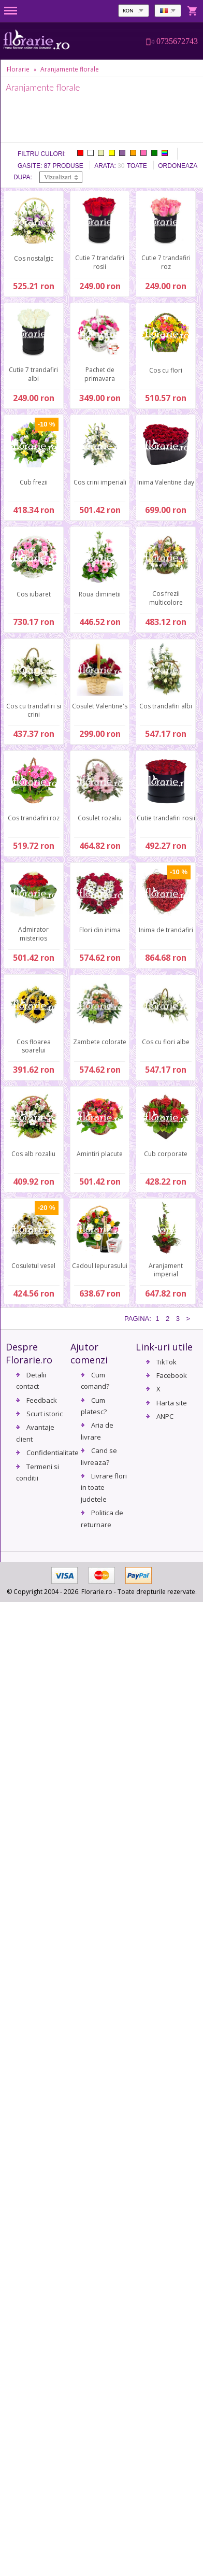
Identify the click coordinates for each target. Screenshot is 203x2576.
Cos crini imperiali (100, 482)
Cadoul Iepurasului (99, 1265)
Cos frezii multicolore (166, 598)
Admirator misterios (33, 934)
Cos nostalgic (33, 258)
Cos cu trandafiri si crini (33, 710)
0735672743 (177, 41)
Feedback (41, 1400)
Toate (137, 165)
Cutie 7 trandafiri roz (166, 262)
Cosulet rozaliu (100, 818)
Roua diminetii (100, 594)
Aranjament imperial (166, 1270)
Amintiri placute (100, 1153)
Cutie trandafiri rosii (166, 818)
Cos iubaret (34, 594)
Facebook (171, 1375)
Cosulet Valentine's (99, 706)
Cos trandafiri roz (34, 818)
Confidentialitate (52, 1452)
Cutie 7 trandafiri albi (33, 374)
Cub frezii (34, 482)
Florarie (18, 69)
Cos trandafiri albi (165, 706)
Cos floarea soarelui (34, 1046)
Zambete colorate (99, 1041)
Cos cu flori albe (166, 1041)
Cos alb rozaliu (33, 1153)
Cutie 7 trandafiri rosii (99, 262)
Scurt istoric (44, 1413)
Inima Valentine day (165, 482)
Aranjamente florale (69, 69)
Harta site (171, 1402)
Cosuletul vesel (33, 1265)
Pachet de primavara (99, 374)
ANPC (164, 1416)
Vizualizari (57, 177)
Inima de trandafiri (166, 930)
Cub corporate (165, 1153)
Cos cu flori (165, 370)
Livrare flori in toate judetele (104, 1487)
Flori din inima (100, 930)
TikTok (166, 1362)
